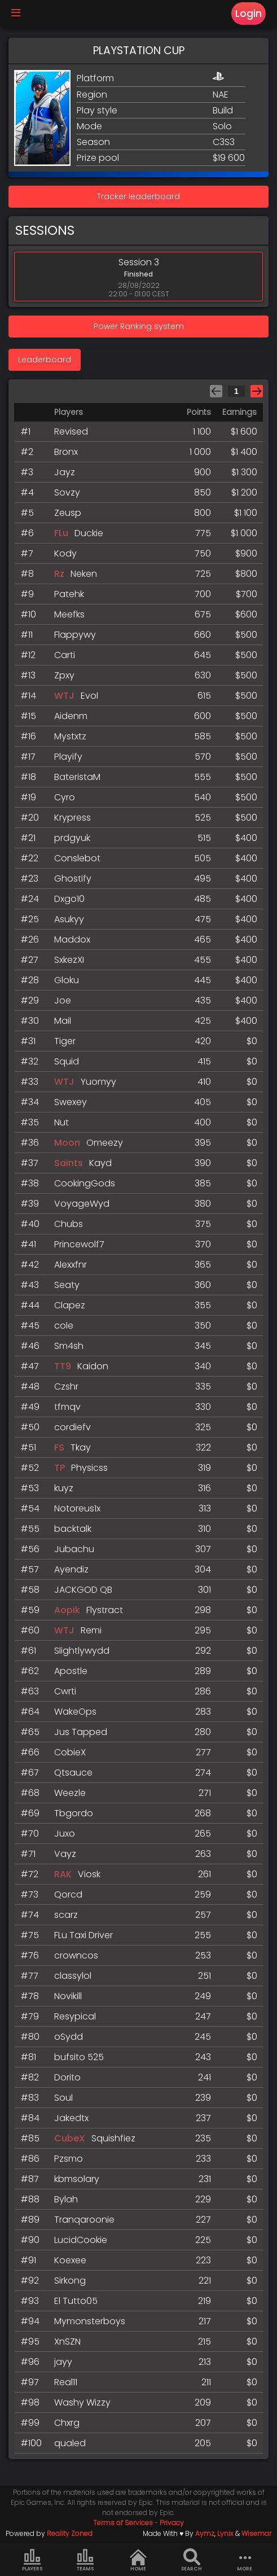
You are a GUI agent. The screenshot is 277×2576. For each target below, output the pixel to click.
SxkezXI (69, 959)
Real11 (65, 2382)
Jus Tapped (80, 1731)
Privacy (172, 2522)
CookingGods (84, 1183)
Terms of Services (123, 2522)
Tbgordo (73, 1813)
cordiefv (72, 1427)
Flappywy (75, 634)
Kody (65, 553)
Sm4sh (68, 1345)
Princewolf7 (79, 1244)
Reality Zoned (70, 2533)
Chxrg (67, 2422)
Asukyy (69, 919)
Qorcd (68, 1894)
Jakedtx (71, 2117)
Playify (68, 756)
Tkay (81, 1447)
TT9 (62, 1366)
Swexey (70, 1102)
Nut (61, 1122)
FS (59, 1447)
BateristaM (77, 776)
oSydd (68, 2036)
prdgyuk (72, 837)
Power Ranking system (139, 326)
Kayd (100, 1162)
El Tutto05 (76, 2300)
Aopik (67, 1610)
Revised (71, 431)
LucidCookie (80, 2239)
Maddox (72, 939)
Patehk (69, 594)
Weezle (70, 1792)
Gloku (66, 980)
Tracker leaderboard (138, 196)
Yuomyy (98, 1081)
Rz (59, 573)
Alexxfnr (70, 1264)
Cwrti (65, 1691)
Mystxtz (70, 736)
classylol (72, 1975)
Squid (66, 1061)
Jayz (64, 472)
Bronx (66, 451)
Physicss (89, 1467)
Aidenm (70, 715)
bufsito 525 (79, 2057)
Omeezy (104, 1142)
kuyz (63, 1488)
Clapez (69, 1305)
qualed (70, 2443)
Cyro (64, 797)
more (244, 2560)
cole (63, 1325)
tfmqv (67, 1406)
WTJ (64, 695)
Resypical (75, 2016)
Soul (63, 2097)
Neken (84, 573)
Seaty (67, 1284)
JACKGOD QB (83, 1589)
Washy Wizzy (82, 2402)
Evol (89, 695)
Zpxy (64, 675)
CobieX (70, 1752)
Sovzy (67, 492)
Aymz (204, 2533)
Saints (68, 1162)
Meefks (69, 614)
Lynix (225, 2533)
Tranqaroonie (84, 2219)
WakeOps (75, 1711)
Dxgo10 (69, 898)
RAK (63, 1874)
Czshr (66, 1386)
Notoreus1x (77, 1508)
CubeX (70, 2138)
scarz (66, 1914)
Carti (64, 655)
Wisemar (256, 2533)
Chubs (68, 1223)
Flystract (104, 1610)
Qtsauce (73, 1772)
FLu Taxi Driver (83, 1935)
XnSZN (67, 2341)
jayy (63, 2361)
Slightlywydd (81, 1650)
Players (32, 2560)
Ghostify (72, 878)
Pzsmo (68, 2158)
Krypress (72, 817)
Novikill (68, 1996)
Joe (62, 1000)
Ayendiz (71, 1569)
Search (191, 2560)
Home (138, 2560)
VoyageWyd (81, 1203)
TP (59, 1467)
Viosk (89, 1874)
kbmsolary (76, 2178)
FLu (61, 533)
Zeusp (67, 512)
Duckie (88, 533)
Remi (91, 1630)
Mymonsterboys (89, 2321)
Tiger (65, 1041)
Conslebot (77, 858)
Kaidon (92, 1366)
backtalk (72, 1528)
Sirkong (70, 2280)
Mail (62, 1020)
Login (248, 13)
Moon (68, 1142)
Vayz (65, 1853)
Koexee (70, 2260)
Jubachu (74, 1549)
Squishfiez (113, 2138)
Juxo (64, 1833)
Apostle (70, 1670)
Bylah (66, 2199)
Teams (85, 2560)
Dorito (67, 2077)
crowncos (76, 1955)
